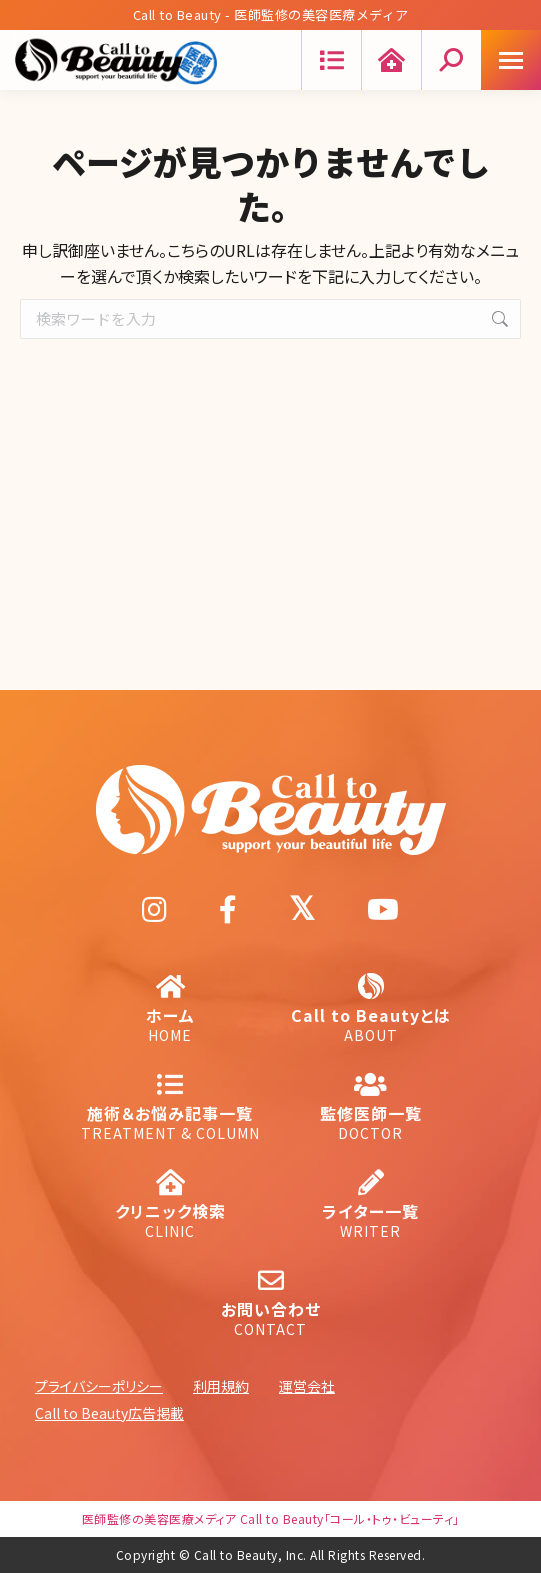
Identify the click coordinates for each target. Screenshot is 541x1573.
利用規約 (221, 1386)
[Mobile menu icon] (511, 60)
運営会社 (307, 1386)
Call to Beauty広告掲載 (109, 1413)
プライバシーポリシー (99, 1386)
